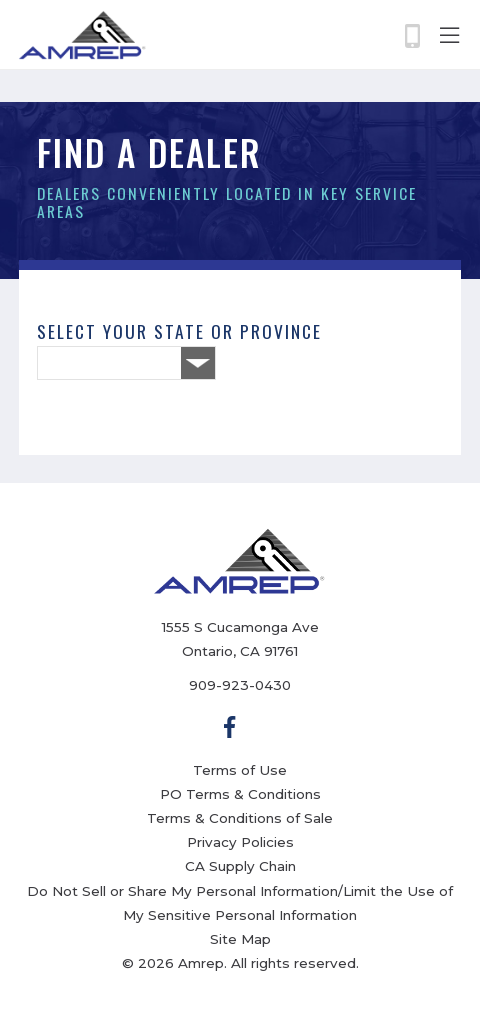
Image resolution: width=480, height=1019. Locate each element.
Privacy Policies (240, 842)
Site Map (240, 939)
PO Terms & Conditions (240, 794)
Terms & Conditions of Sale (240, 818)
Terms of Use (240, 770)
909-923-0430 (240, 685)
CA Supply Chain (240, 866)
